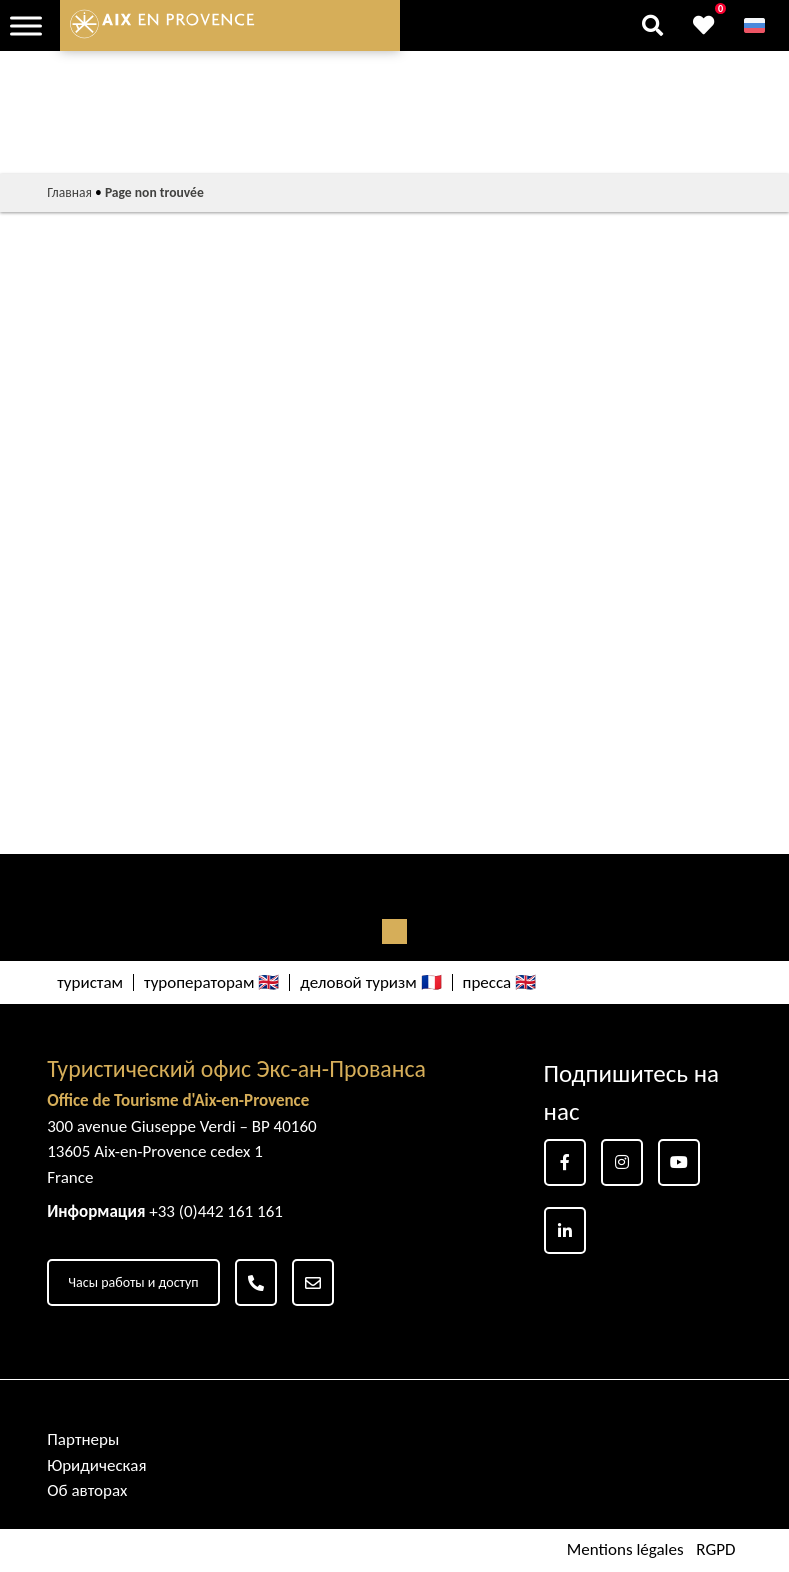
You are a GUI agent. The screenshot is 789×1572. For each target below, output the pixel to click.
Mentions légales (625, 1550)
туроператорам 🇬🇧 (211, 982)
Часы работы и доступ (133, 1282)
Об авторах (87, 1490)
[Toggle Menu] (26, 25)
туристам (90, 982)
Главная (69, 192)
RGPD (715, 1550)
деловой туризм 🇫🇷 (370, 982)
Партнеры (83, 1439)
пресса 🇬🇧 (500, 982)
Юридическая (96, 1465)
